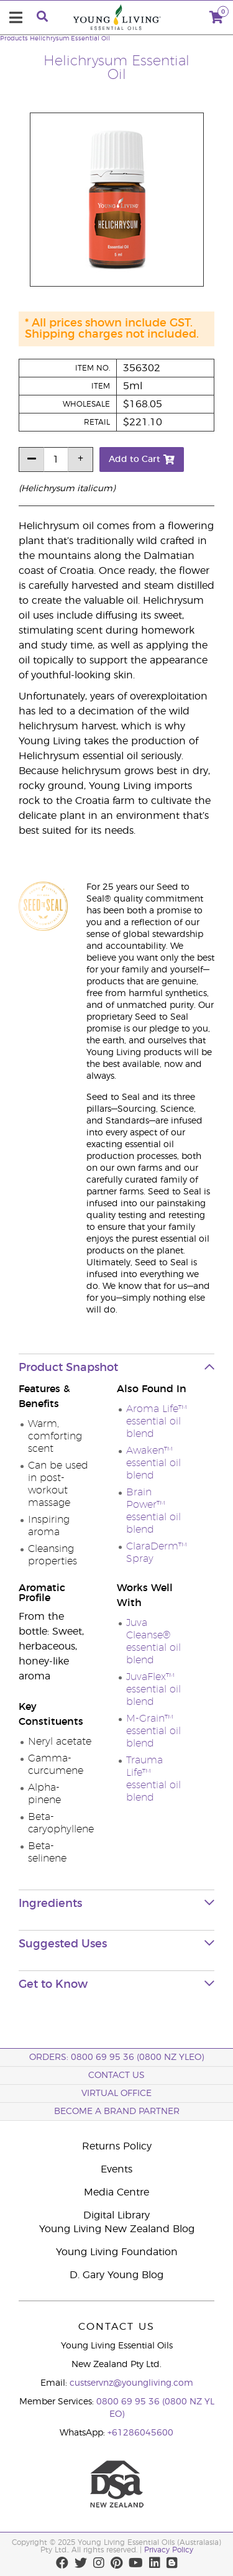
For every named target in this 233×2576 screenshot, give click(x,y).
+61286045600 (140, 2433)
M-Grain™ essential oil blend (153, 1731)
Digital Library (116, 2215)
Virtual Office (116, 2093)
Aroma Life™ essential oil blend (156, 1421)
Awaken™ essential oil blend (153, 1463)
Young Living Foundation (117, 2252)
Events (116, 2169)
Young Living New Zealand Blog (116, 2229)
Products (14, 38)
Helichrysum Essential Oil (70, 38)
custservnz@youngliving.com (131, 2383)
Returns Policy (117, 2146)
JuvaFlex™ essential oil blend (153, 1689)
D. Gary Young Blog (116, 2275)
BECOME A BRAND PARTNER (117, 2111)
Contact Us (116, 2075)
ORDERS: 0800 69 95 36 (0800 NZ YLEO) (116, 2057)
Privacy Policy (168, 2550)
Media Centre (116, 2192)
